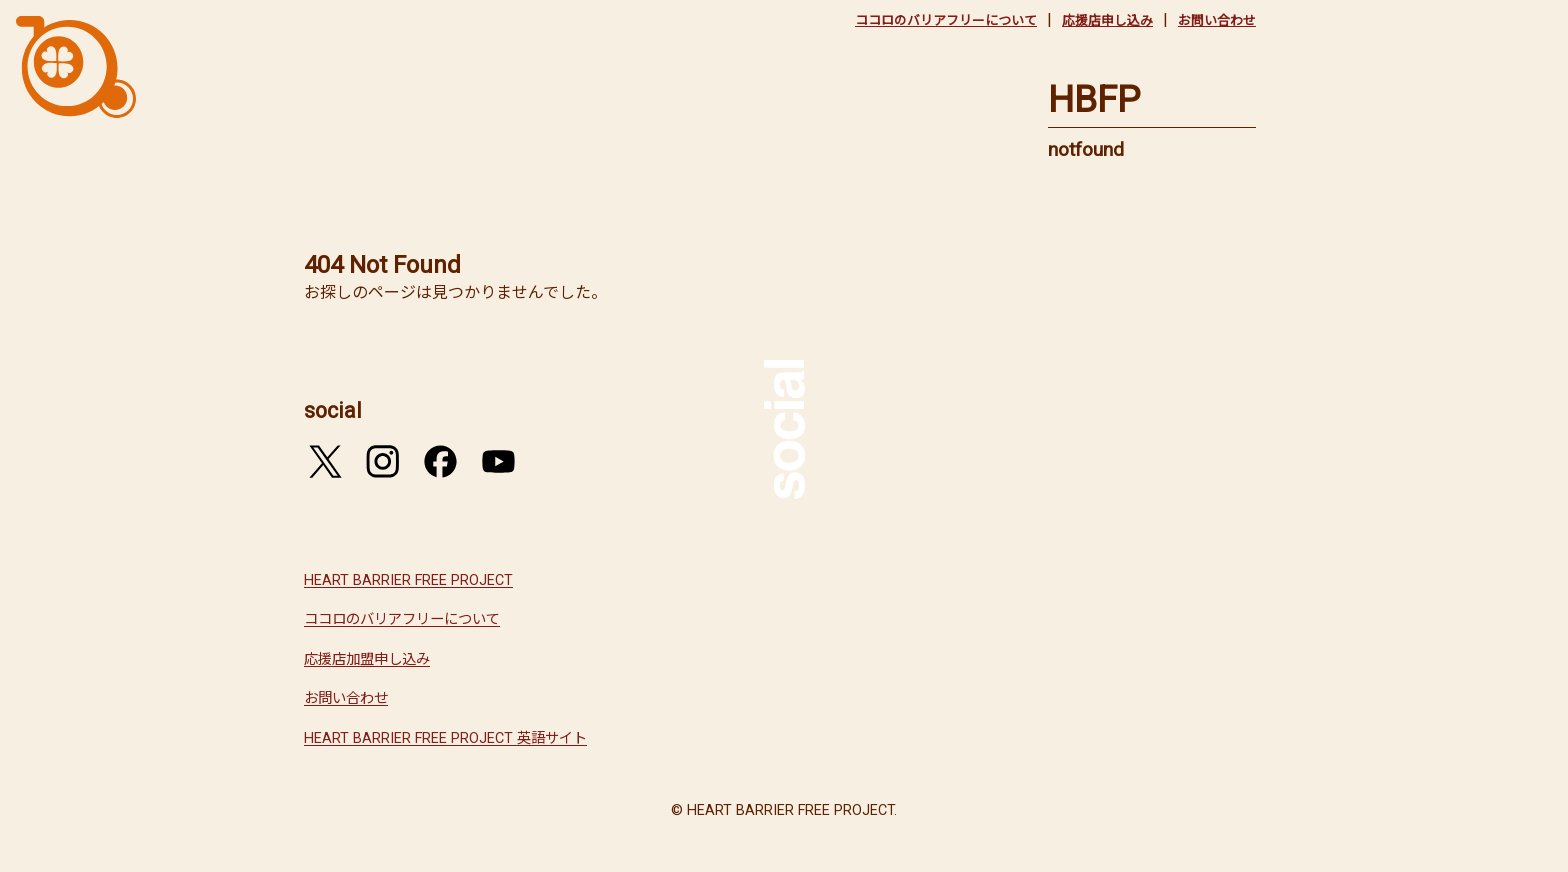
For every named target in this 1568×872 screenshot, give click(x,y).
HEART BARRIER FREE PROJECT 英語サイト (445, 738)
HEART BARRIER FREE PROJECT (408, 580)
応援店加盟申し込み (367, 659)
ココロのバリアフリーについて (946, 20)
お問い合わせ (1217, 20)
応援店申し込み (1107, 20)
